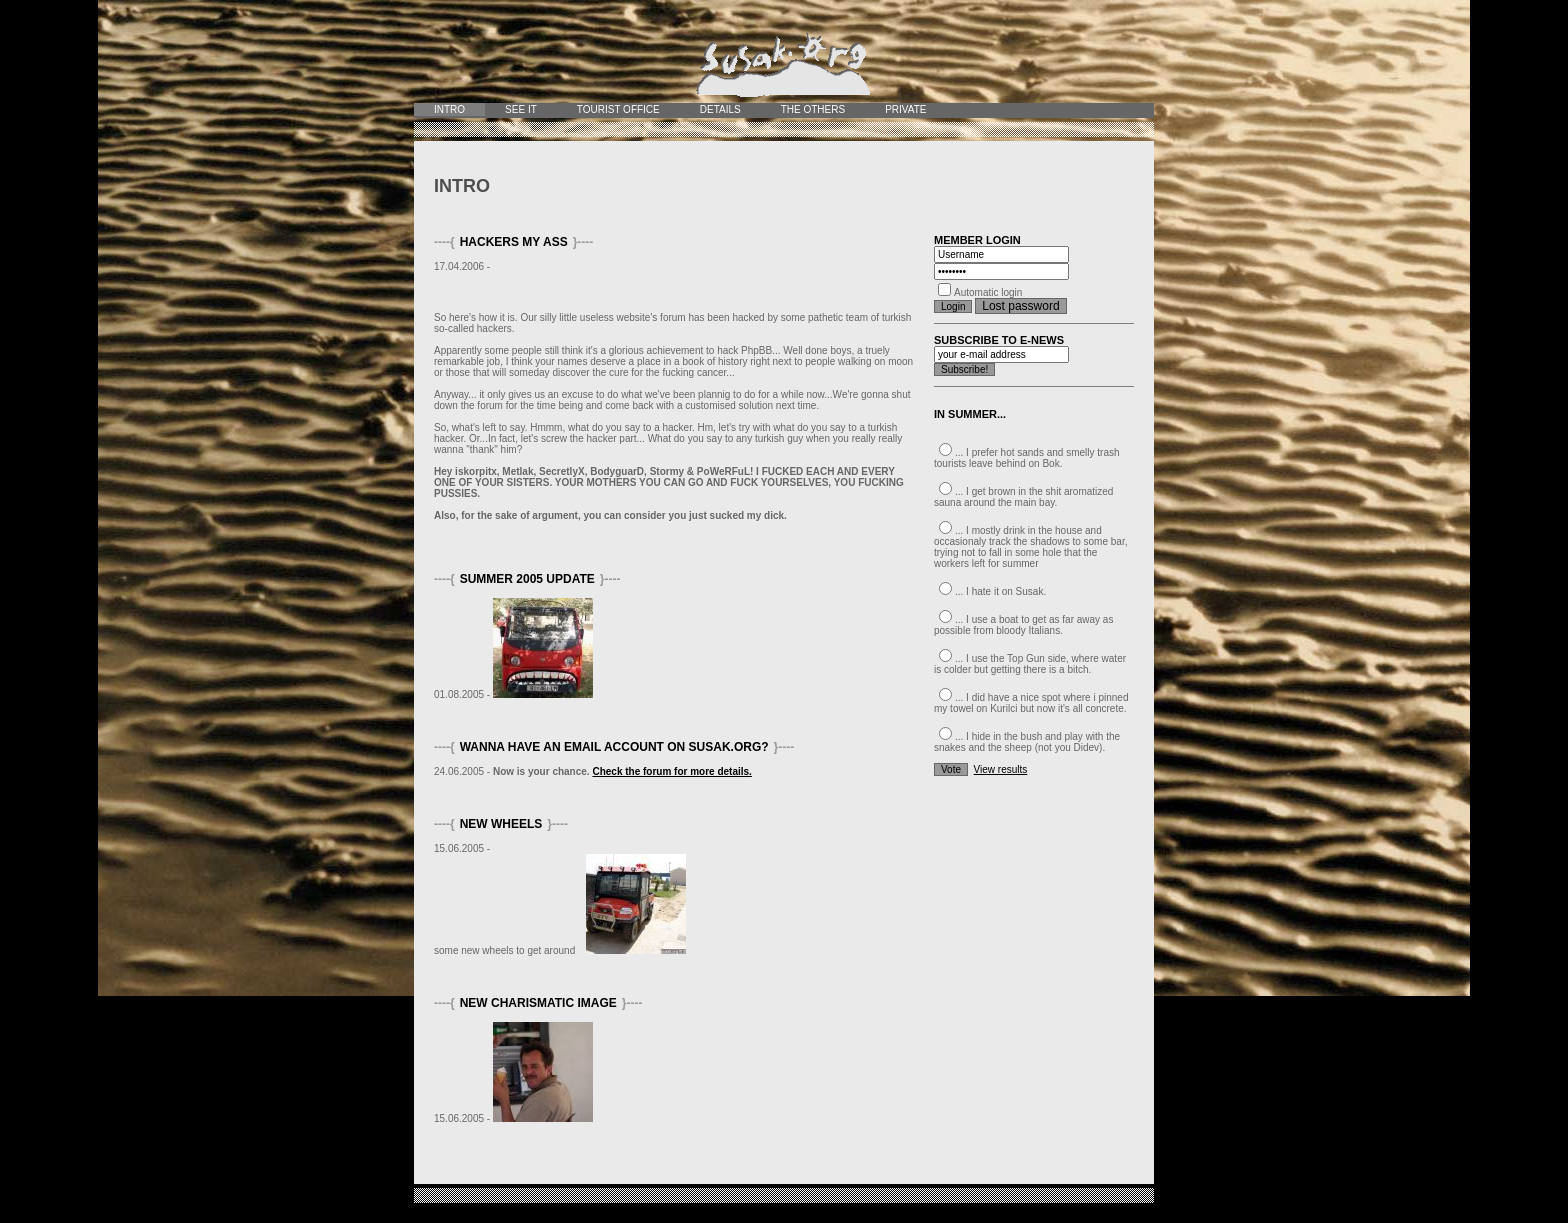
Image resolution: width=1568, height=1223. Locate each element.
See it (521, 109)
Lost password (1020, 306)
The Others (813, 109)
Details (720, 109)
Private (905, 109)
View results (1001, 769)
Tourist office (618, 109)
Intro (449, 109)
